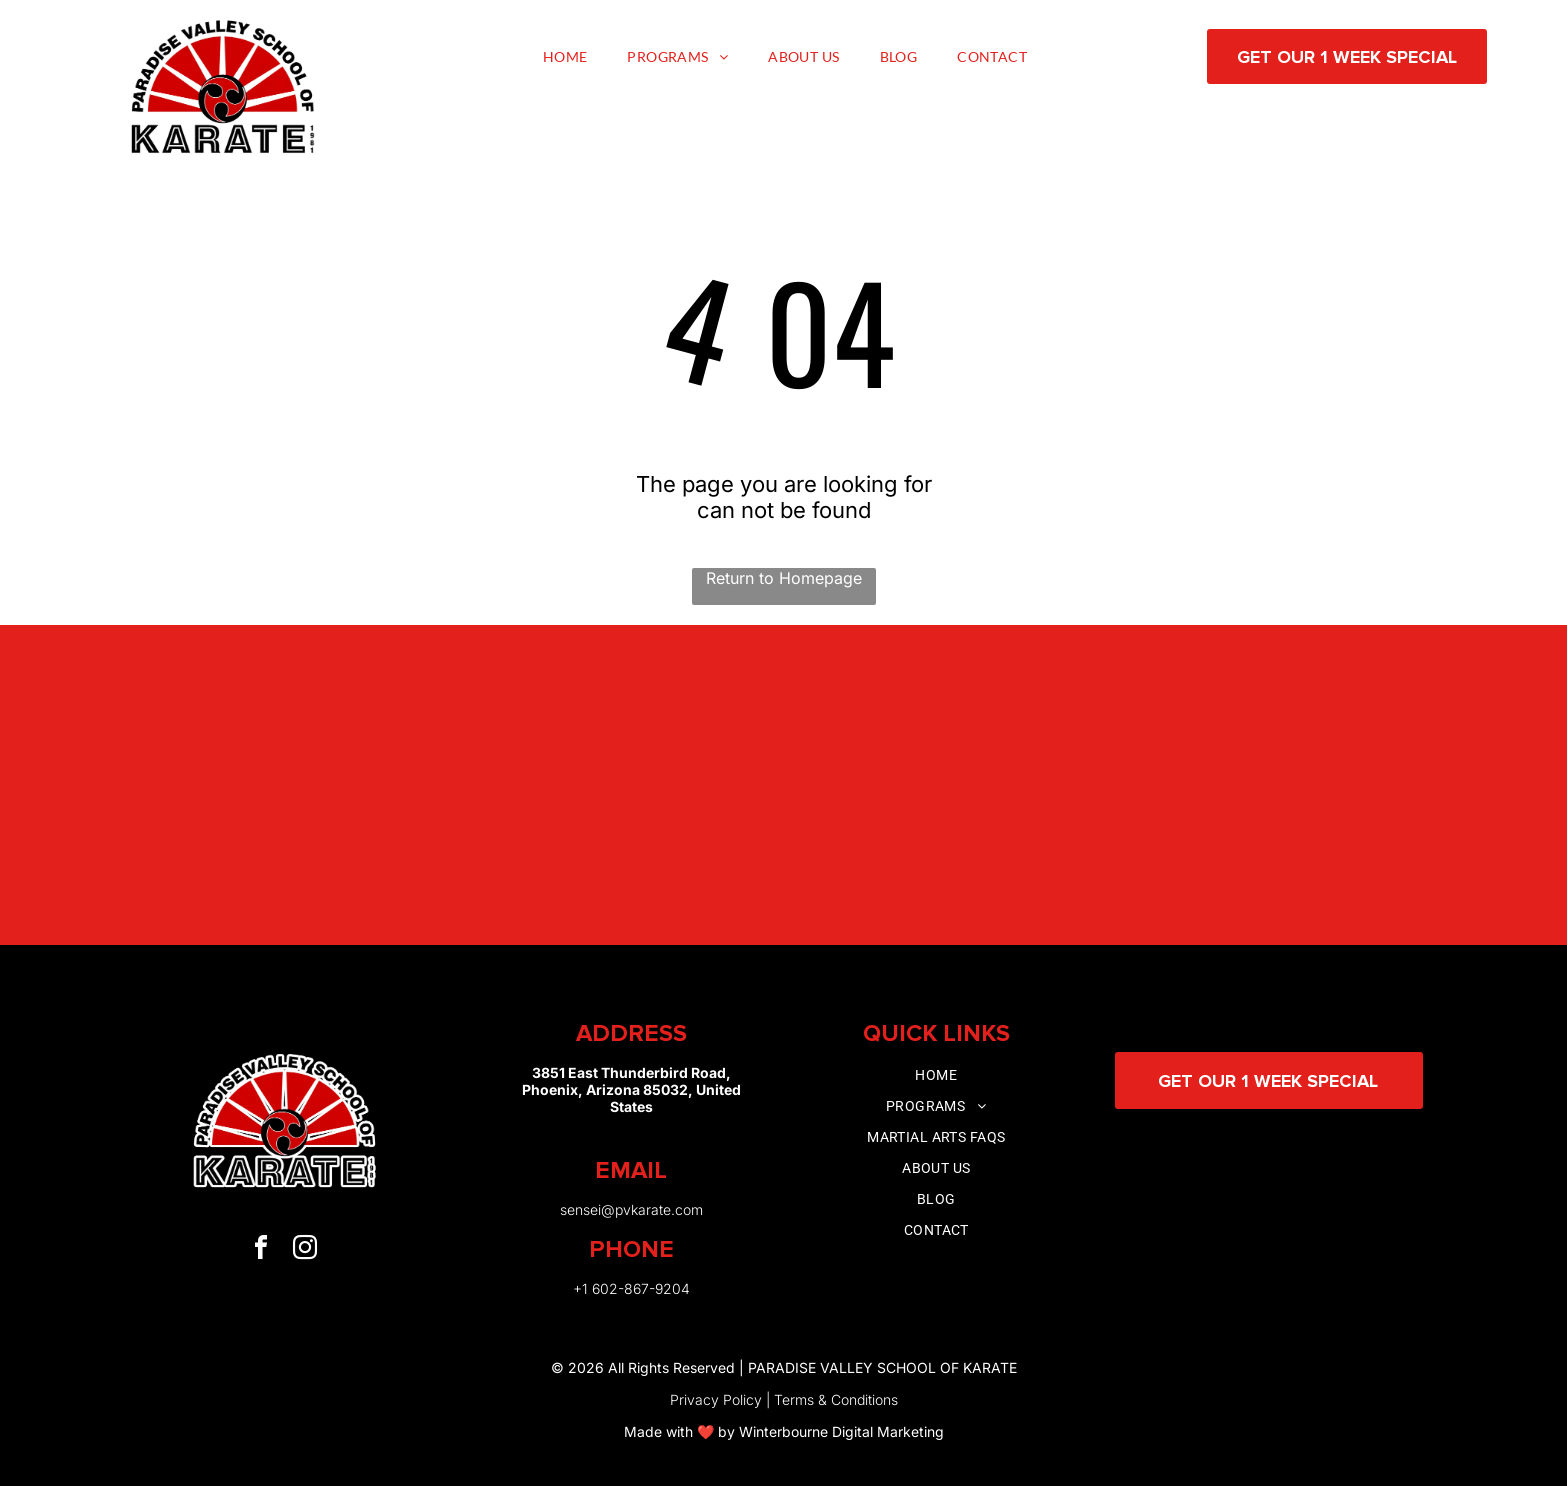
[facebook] (261, 1250)
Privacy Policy (716, 1399)
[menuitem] (565, 56)
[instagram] (305, 1250)
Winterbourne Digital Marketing (841, 1431)
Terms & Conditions (836, 1399)
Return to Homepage (784, 578)
